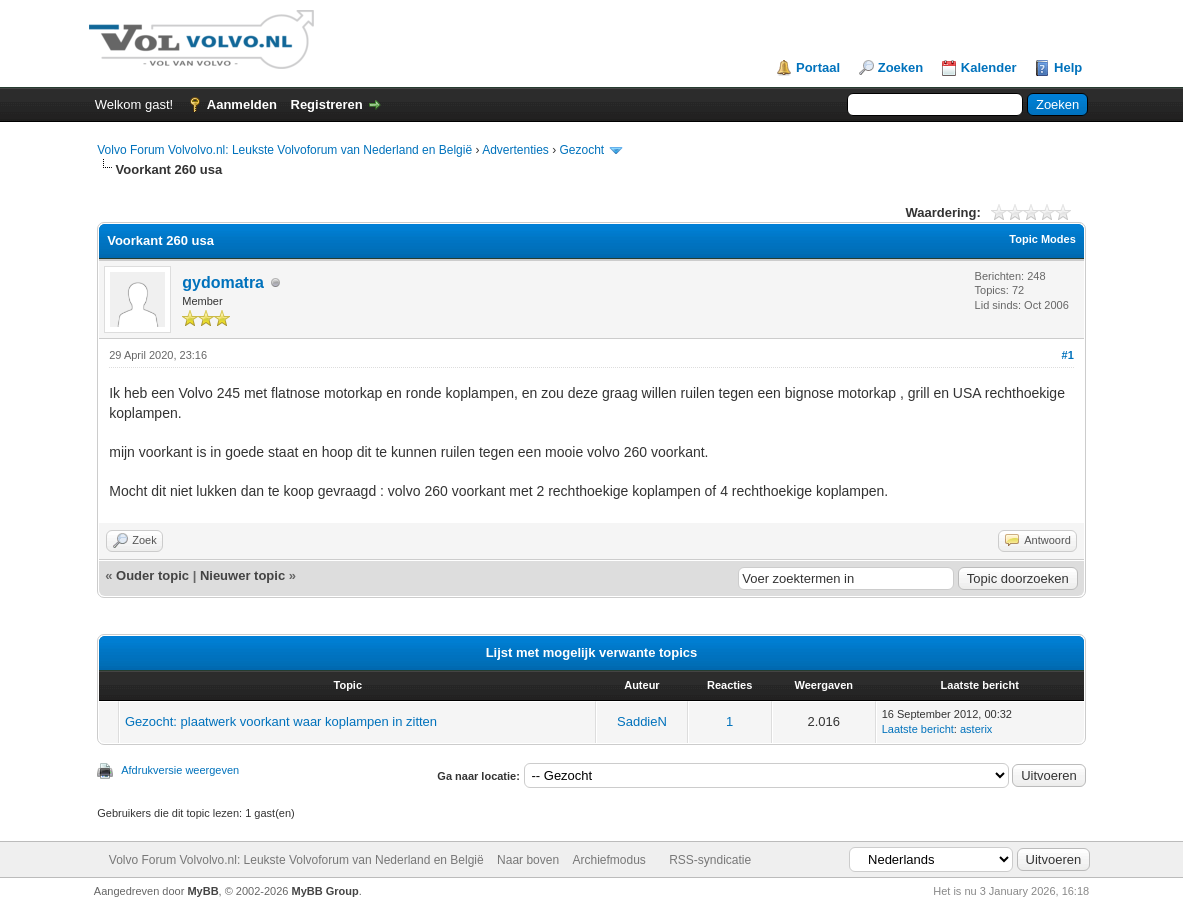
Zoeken (901, 67)
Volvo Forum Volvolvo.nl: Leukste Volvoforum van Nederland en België (284, 150)
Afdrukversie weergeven (180, 770)
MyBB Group (325, 891)
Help (1068, 67)
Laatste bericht (918, 729)
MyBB (202, 891)
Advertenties (515, 150)
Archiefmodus (608, 860)
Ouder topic (152, 575)
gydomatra (223, 282)
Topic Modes (1042, 239)
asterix (976, 729)
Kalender (989, 67)
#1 (1068, 355)
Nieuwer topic (242, 575)
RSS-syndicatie (710, 860)
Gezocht (582, 150)
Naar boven (528, 860)
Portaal (818, 67)
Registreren (327, 104)
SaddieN (642, 721)
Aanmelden (242, 104)
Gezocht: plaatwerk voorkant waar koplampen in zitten (281, 721)
